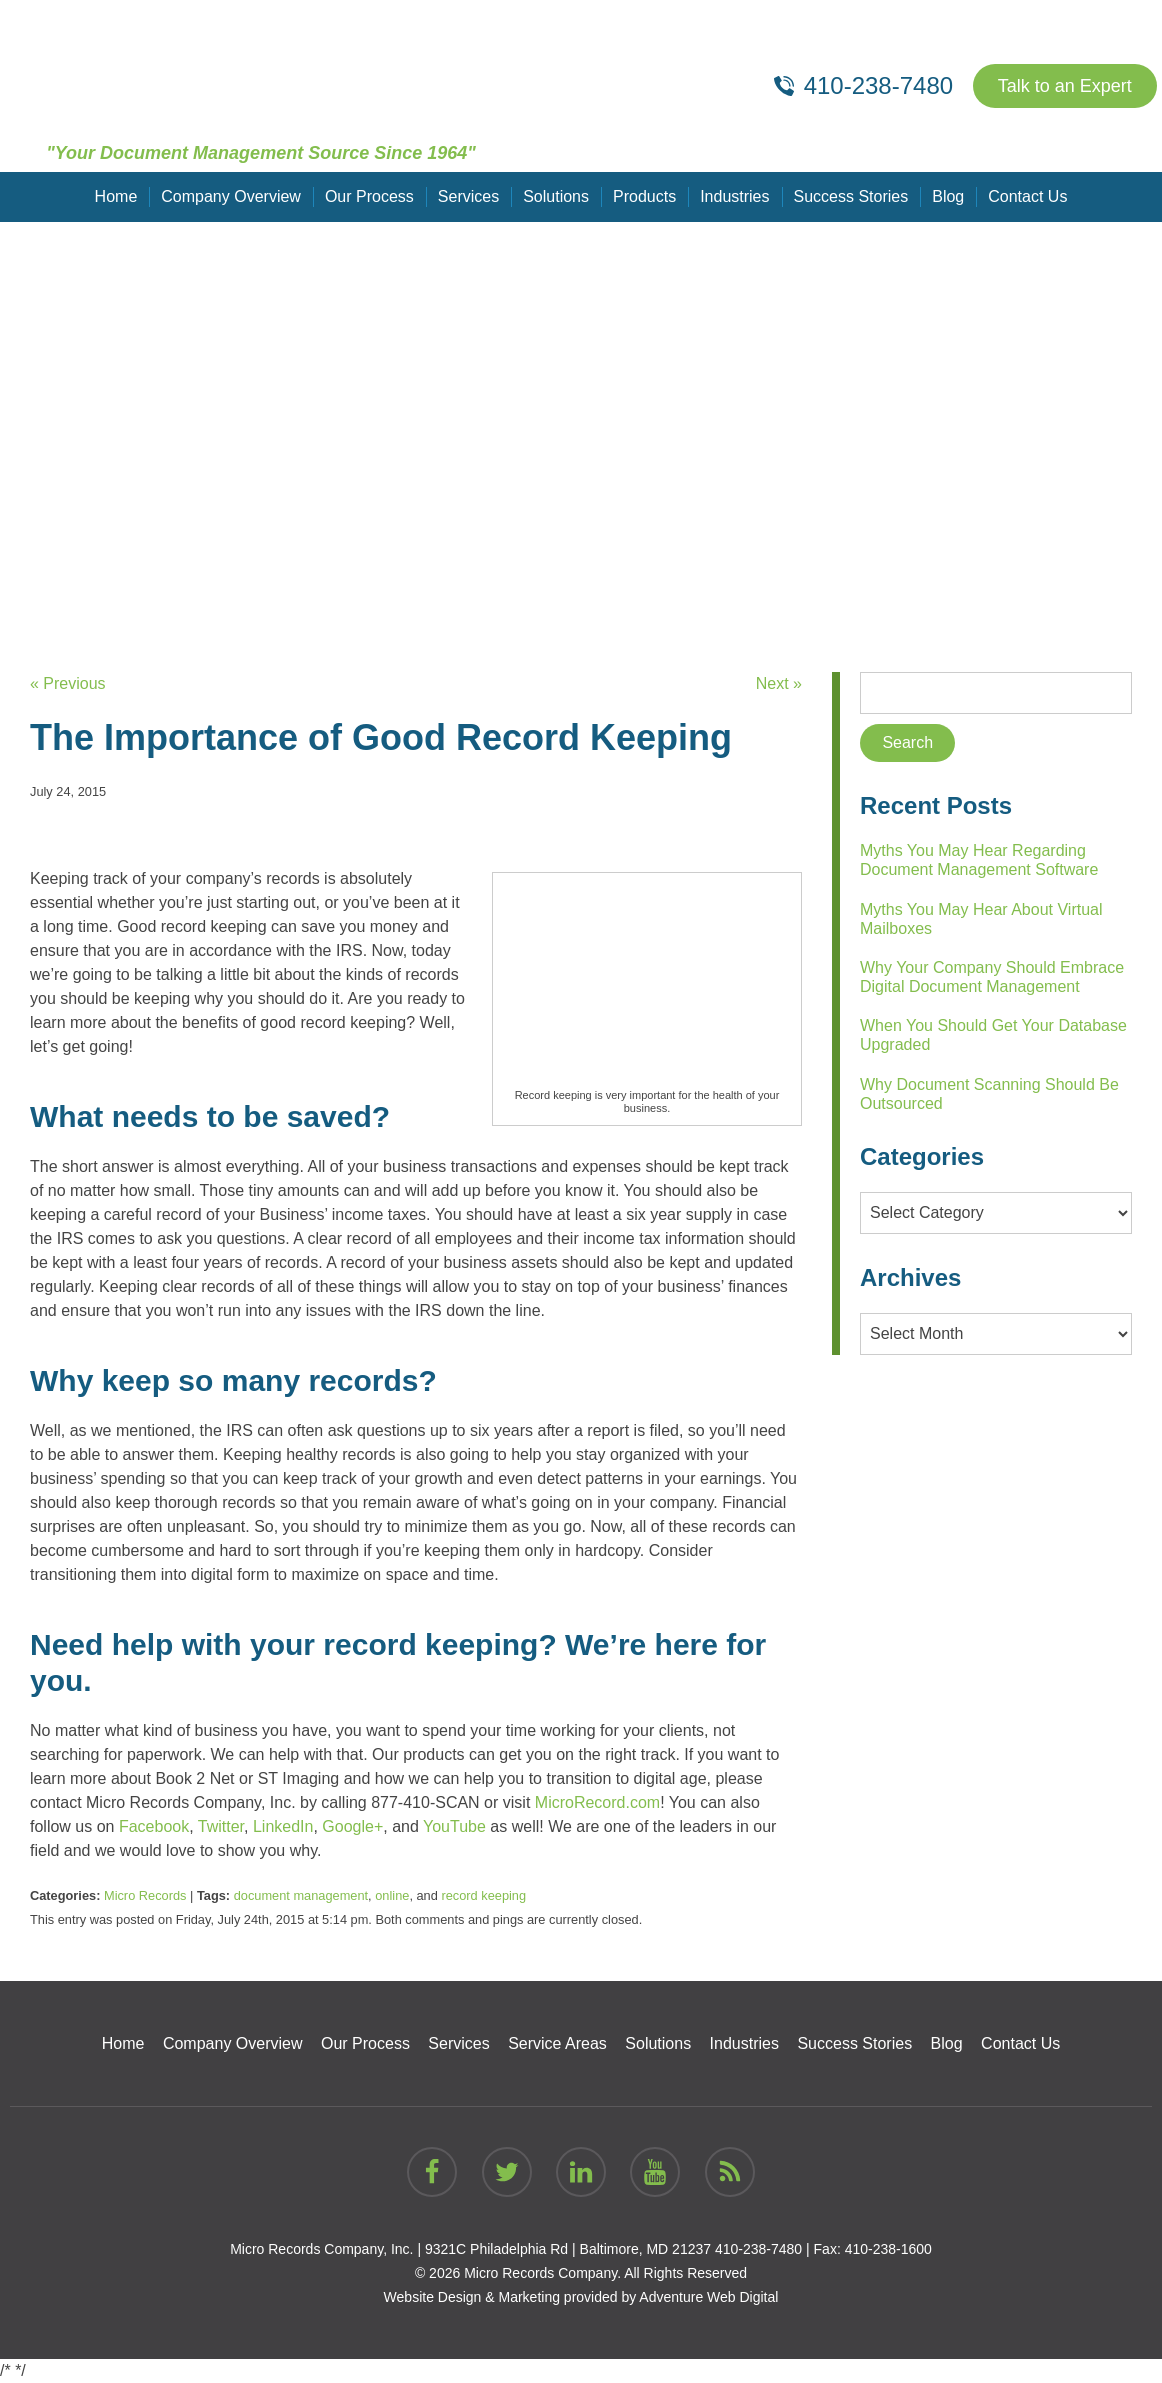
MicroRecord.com (597, 1802)
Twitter (221, 1826)
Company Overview (231, 196)
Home (116, 196)
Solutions (556, 196)
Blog (948, 196)
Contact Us (1027, 196)
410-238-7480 (758, 2249)
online (392, 1895)
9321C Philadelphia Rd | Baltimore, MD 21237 (568, 2249)
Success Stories (851, 196)
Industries (734, 196)
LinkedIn (283, 1826)
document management (301, 1895)
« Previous (68, 683)
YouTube (454, 1826)
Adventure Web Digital (708, 2297)
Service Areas (557, 2043)
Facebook (154, 1826)
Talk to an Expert (1065, 86)
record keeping (483, 1895)
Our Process (369, 196)
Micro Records (145, 1895)
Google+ (352, 1826)
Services (468, 196)
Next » (779, 683)
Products (644, 196)
